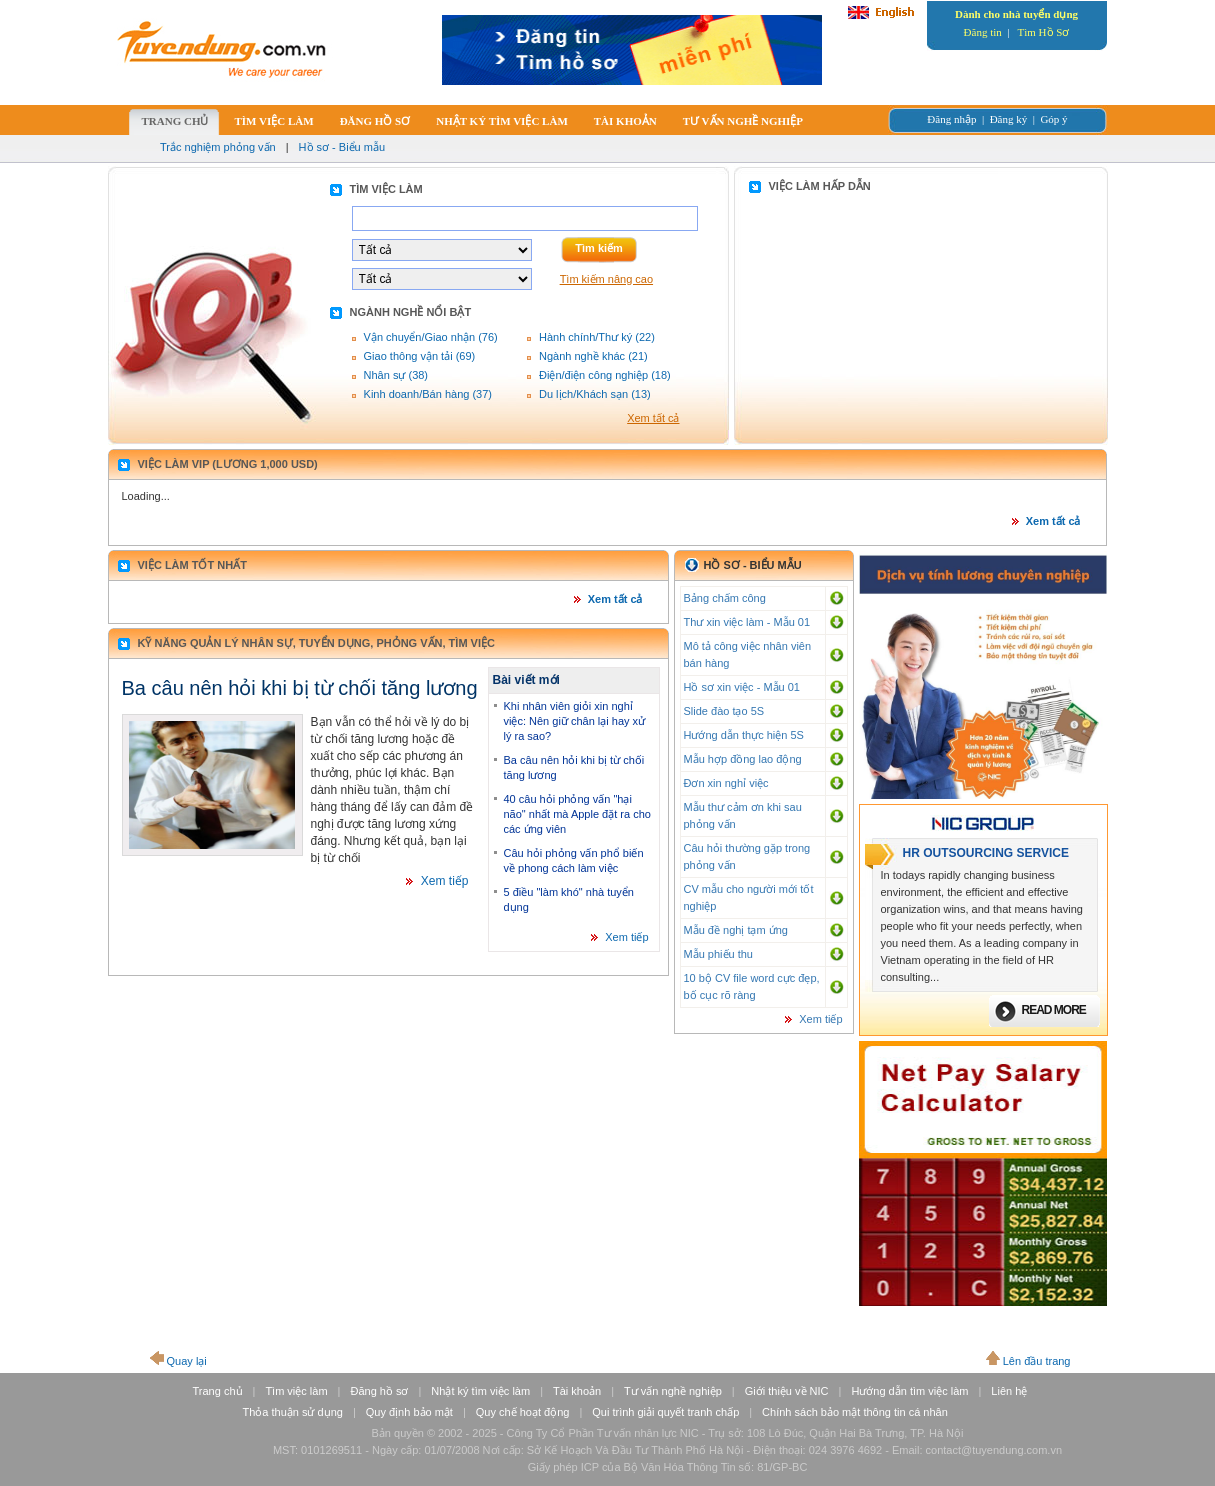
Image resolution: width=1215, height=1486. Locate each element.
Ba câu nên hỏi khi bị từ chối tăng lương (300, 688)
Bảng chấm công (725, 598)
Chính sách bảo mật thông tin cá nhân (855, 1412)
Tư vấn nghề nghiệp (673, 1391)
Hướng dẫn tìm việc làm (909, 1391)
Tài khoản (577, 1391)
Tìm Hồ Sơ (1044, 32)
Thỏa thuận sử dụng (293, 1412)
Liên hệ (1009, 1391)
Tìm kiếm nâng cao (606, 279)
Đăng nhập (951, 119)
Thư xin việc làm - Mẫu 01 (747, 622)
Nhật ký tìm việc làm (480, 1391)
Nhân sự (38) (396, 375)
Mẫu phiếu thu (718, 954)
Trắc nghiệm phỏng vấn (218, 147)
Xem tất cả (653, 418)
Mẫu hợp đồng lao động (743, 759)
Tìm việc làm (296, 1391)
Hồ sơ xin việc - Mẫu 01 (742, 687)
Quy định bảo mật (409, 1412)
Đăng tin (983, 32)
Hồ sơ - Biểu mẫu (342, 147)
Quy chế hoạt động (523, 1412)
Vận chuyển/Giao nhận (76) (431, 337)
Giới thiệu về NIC (787, 1391)
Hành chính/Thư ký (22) (597, 337)
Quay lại (187, 1361)
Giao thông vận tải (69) (420, 356)
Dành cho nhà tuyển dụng (1016, 14)
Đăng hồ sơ (379, 1391)
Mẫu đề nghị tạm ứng (736, 930)
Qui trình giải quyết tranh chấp (665, 1412)
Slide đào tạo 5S (724, 711)
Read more (1054, 1010)
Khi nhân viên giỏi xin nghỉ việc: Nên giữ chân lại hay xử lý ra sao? (575, 721)
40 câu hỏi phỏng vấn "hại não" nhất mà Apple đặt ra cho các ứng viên (577, 814)
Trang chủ (218, 1391)
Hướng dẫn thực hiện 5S (744, 735)
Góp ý (1053, 119)
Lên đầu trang (1037, 1361)
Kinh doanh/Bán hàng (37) (428, 394)
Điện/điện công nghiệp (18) (605, 375)
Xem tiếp (445, 881)
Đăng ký (1009, 119)
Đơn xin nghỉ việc (726, 783)
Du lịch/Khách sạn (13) (595, 394)
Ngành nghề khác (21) (593, 356)
